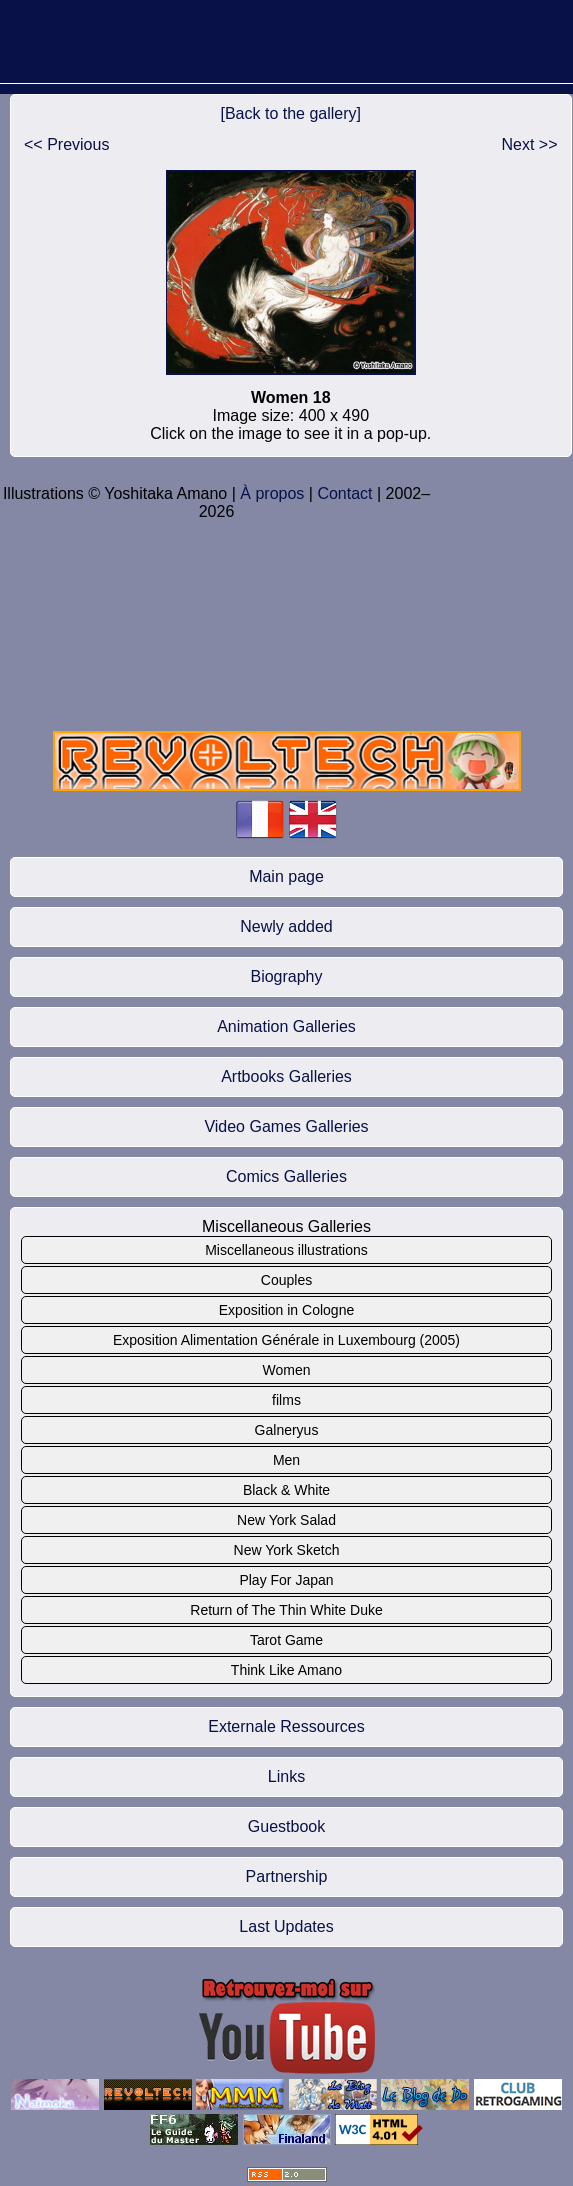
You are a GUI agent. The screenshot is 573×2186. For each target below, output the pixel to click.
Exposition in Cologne (286, 1310)
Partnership (287, 1876)
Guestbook (286, 1826)
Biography (286, 976)
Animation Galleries (286, 1026)
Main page (286, 876)
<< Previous (66, 144)
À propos (272, 493)
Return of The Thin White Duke (286, 1610)
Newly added (286, 926)
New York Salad (286, 1520)
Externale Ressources (286, 1726)
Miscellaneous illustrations (286, 1250)
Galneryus (287, 1430)
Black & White (286, 1490)
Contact (344, 493)
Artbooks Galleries (286, 1076)
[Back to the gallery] (291, 113)
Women (287, 1370)
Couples (286, 1280)
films (286, 1400)
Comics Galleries (286, 1176)
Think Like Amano (286, 1670)
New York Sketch (287, 1550)
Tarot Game (286, 1640)
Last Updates (286, 1926)
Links (286, 1776)
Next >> (530, 144)
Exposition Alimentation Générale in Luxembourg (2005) (286, 1340)
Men (286, 1460)
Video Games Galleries (286, 1126)
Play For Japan (286, 1580)
